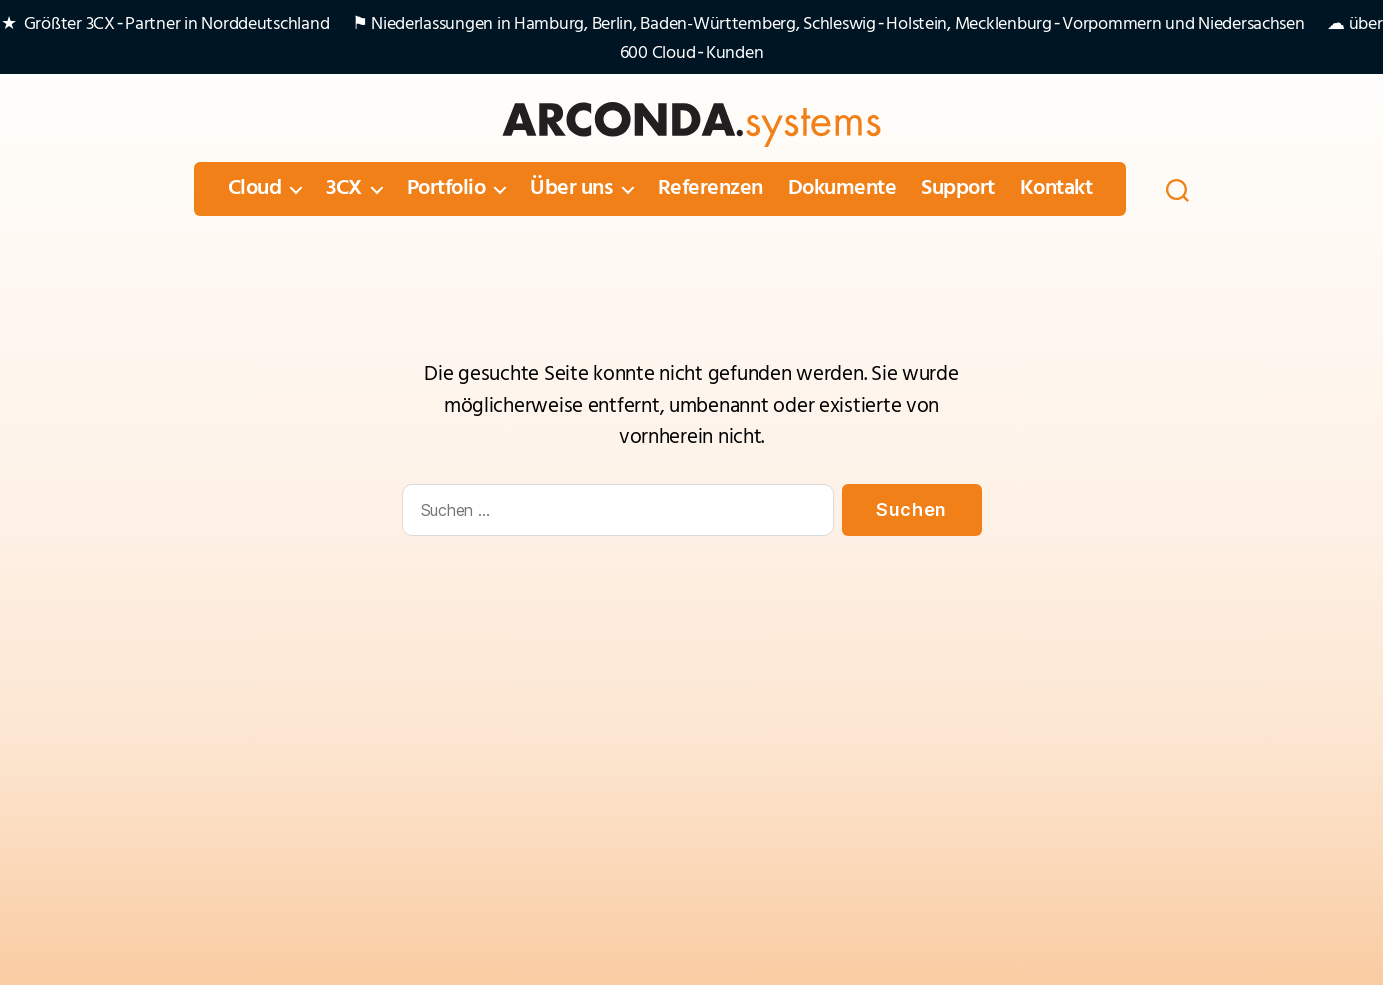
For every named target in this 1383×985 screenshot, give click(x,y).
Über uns (571, 189)
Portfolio (446, 189)
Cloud (255, 189)
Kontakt (1056, 189)
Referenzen (710, 189)
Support (958, 189)
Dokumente (842, 189)
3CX (344, 189)
